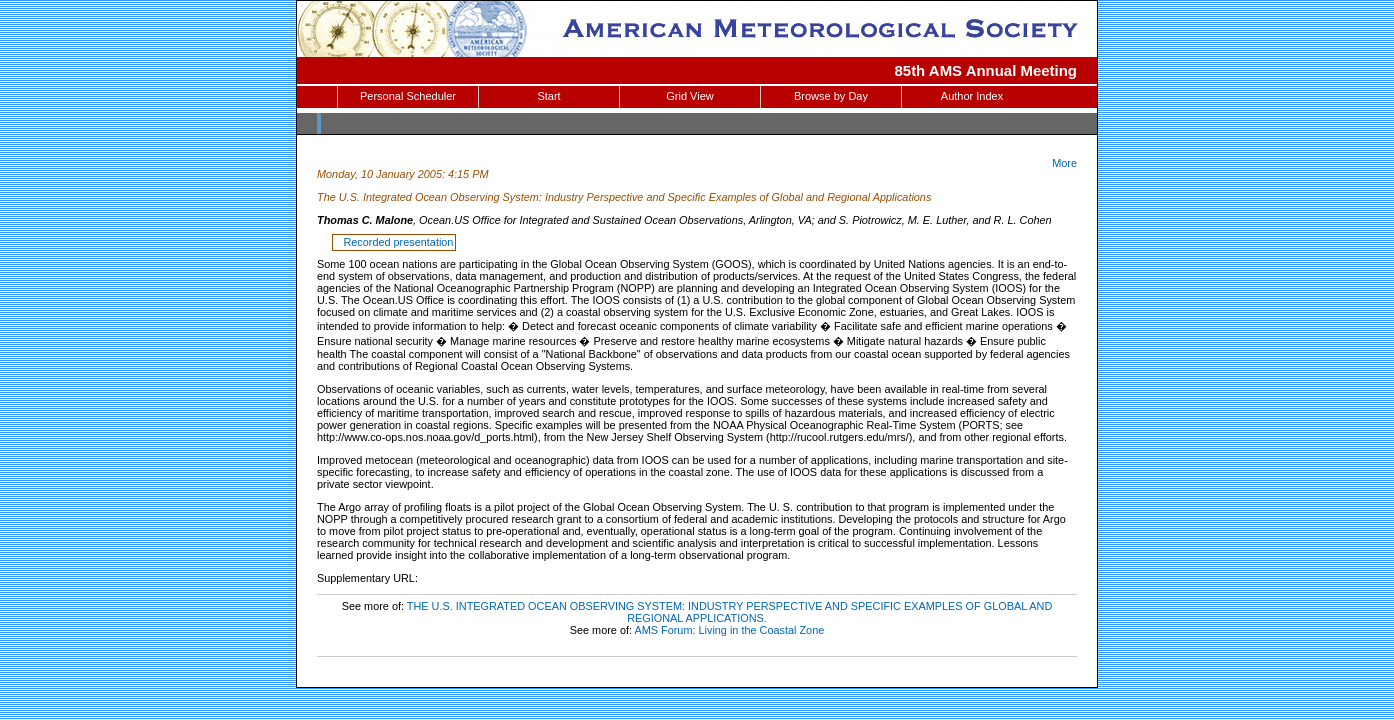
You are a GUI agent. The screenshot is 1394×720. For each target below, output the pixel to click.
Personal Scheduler (408, 96)
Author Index (972, 96)
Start (548, 96)
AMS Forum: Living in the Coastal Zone (729, 630)
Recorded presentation (395, 242)
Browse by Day (831, 96)
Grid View (689, 96)
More (1064, 163)
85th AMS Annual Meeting (986, 70)
